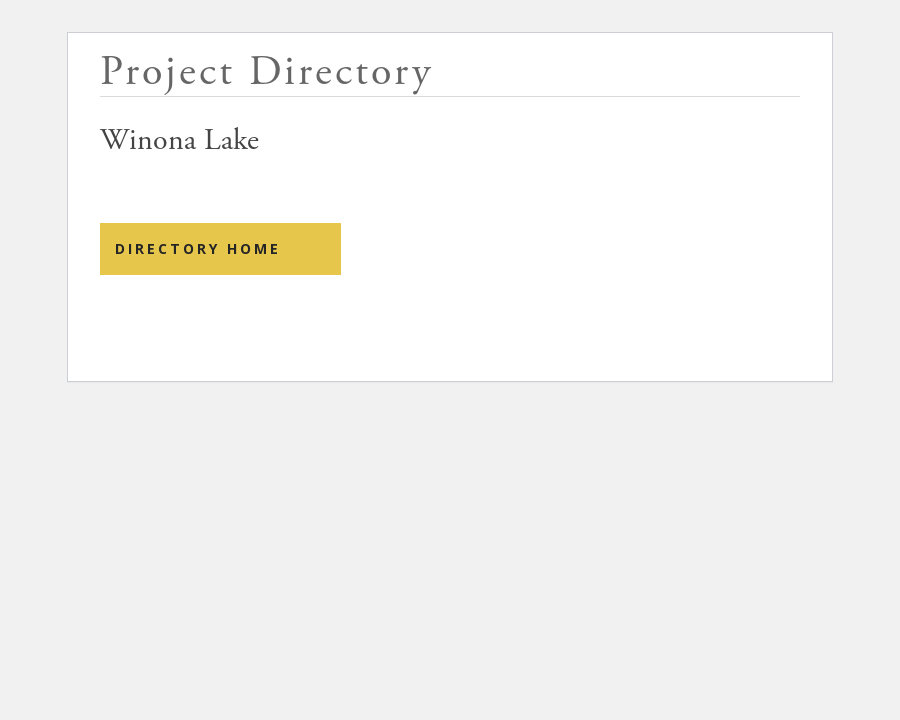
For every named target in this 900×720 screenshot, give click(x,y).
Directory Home (198, 248)
